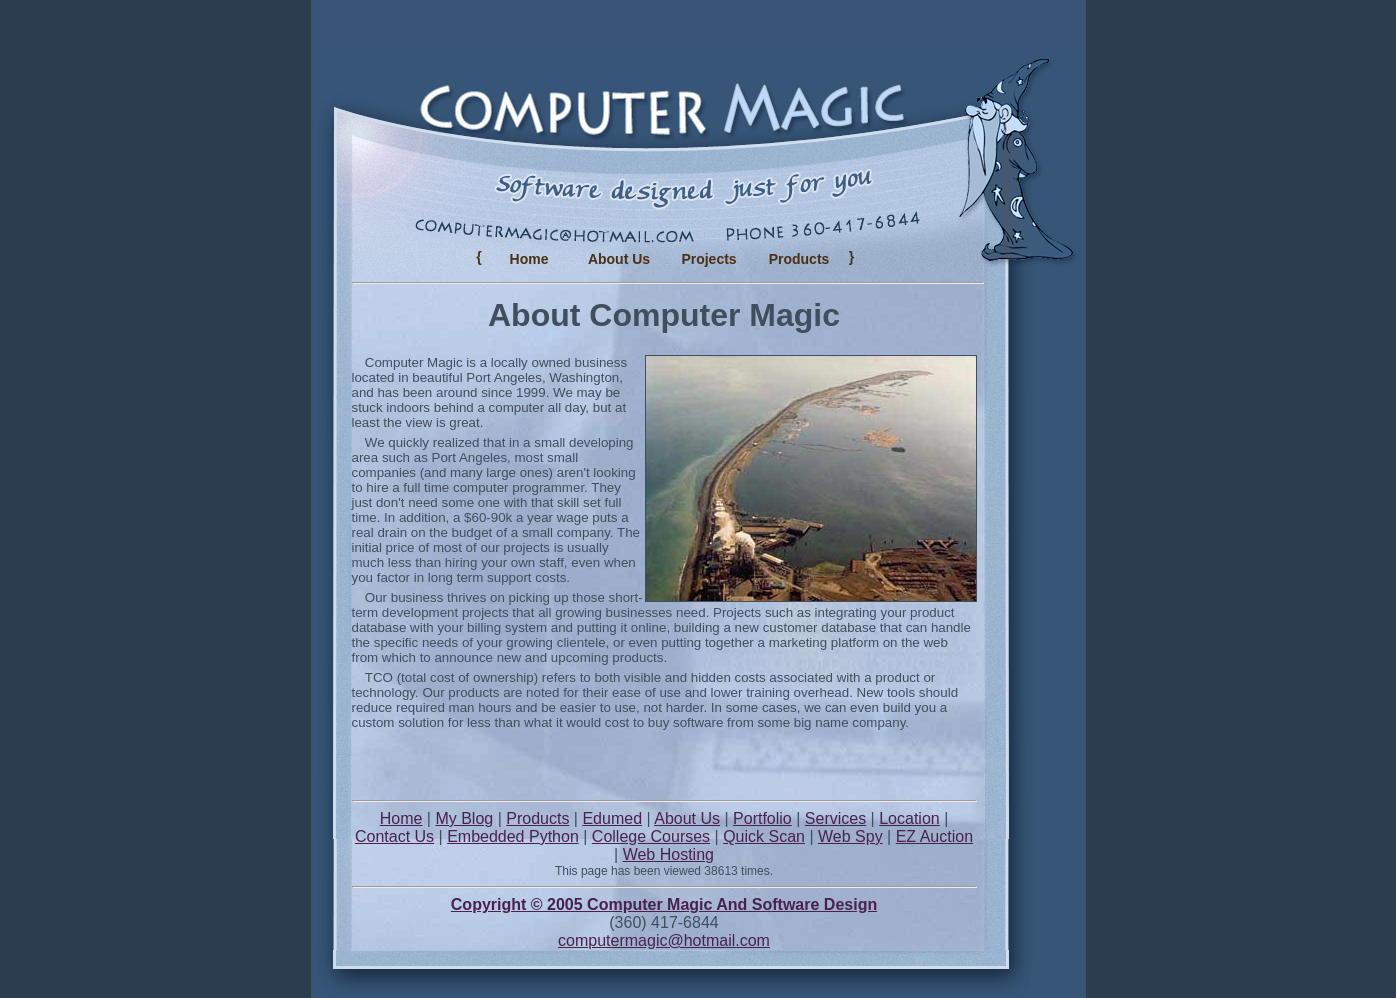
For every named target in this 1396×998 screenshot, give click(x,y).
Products (537, 818)
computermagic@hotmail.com (664, 940)
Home (529, 259)
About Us (619, 259)
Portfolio (762, 818)
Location (909, 818)
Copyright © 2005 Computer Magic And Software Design (664, 904)
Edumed (612, 818)
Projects (708, 259)
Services (835, 818)
